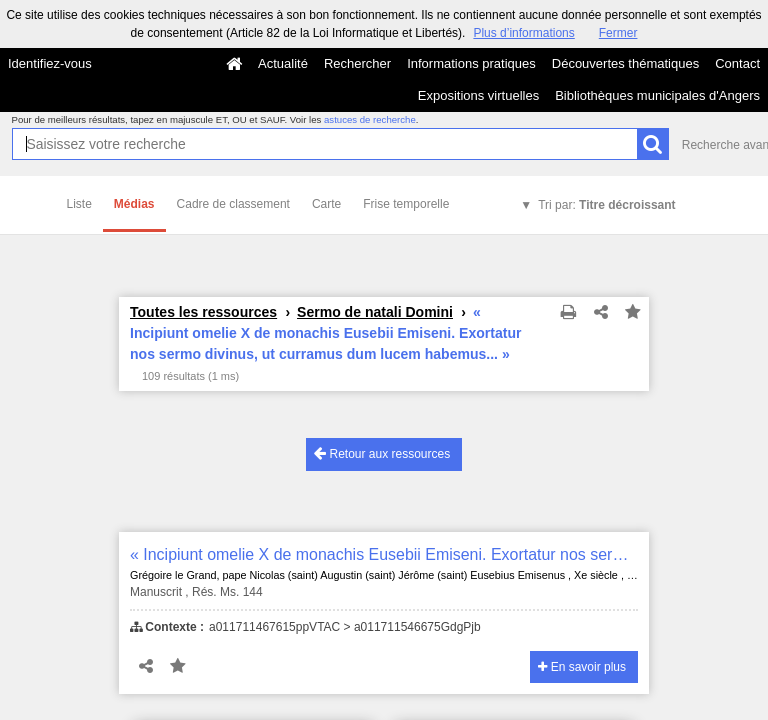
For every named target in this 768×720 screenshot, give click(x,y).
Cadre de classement (233, 204)
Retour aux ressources (382, 453)
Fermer (618, 33)
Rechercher (357, 63)
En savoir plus (582, 667)
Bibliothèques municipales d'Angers (657, 95)
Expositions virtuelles (478, 95)
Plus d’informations (523, 33)
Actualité (283, 63)
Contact (737, 63)
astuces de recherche (370, 119)
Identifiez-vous (50, 63)
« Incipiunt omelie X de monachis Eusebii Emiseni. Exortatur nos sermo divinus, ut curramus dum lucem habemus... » (384, 554)
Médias (134, 204)
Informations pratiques (471, 63)
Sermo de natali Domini (375, 312)
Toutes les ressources (203, 312)
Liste (79, 204)
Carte (326, 204)
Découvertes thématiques (625, 63)
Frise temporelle (406, 204)
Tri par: (606, 205)
